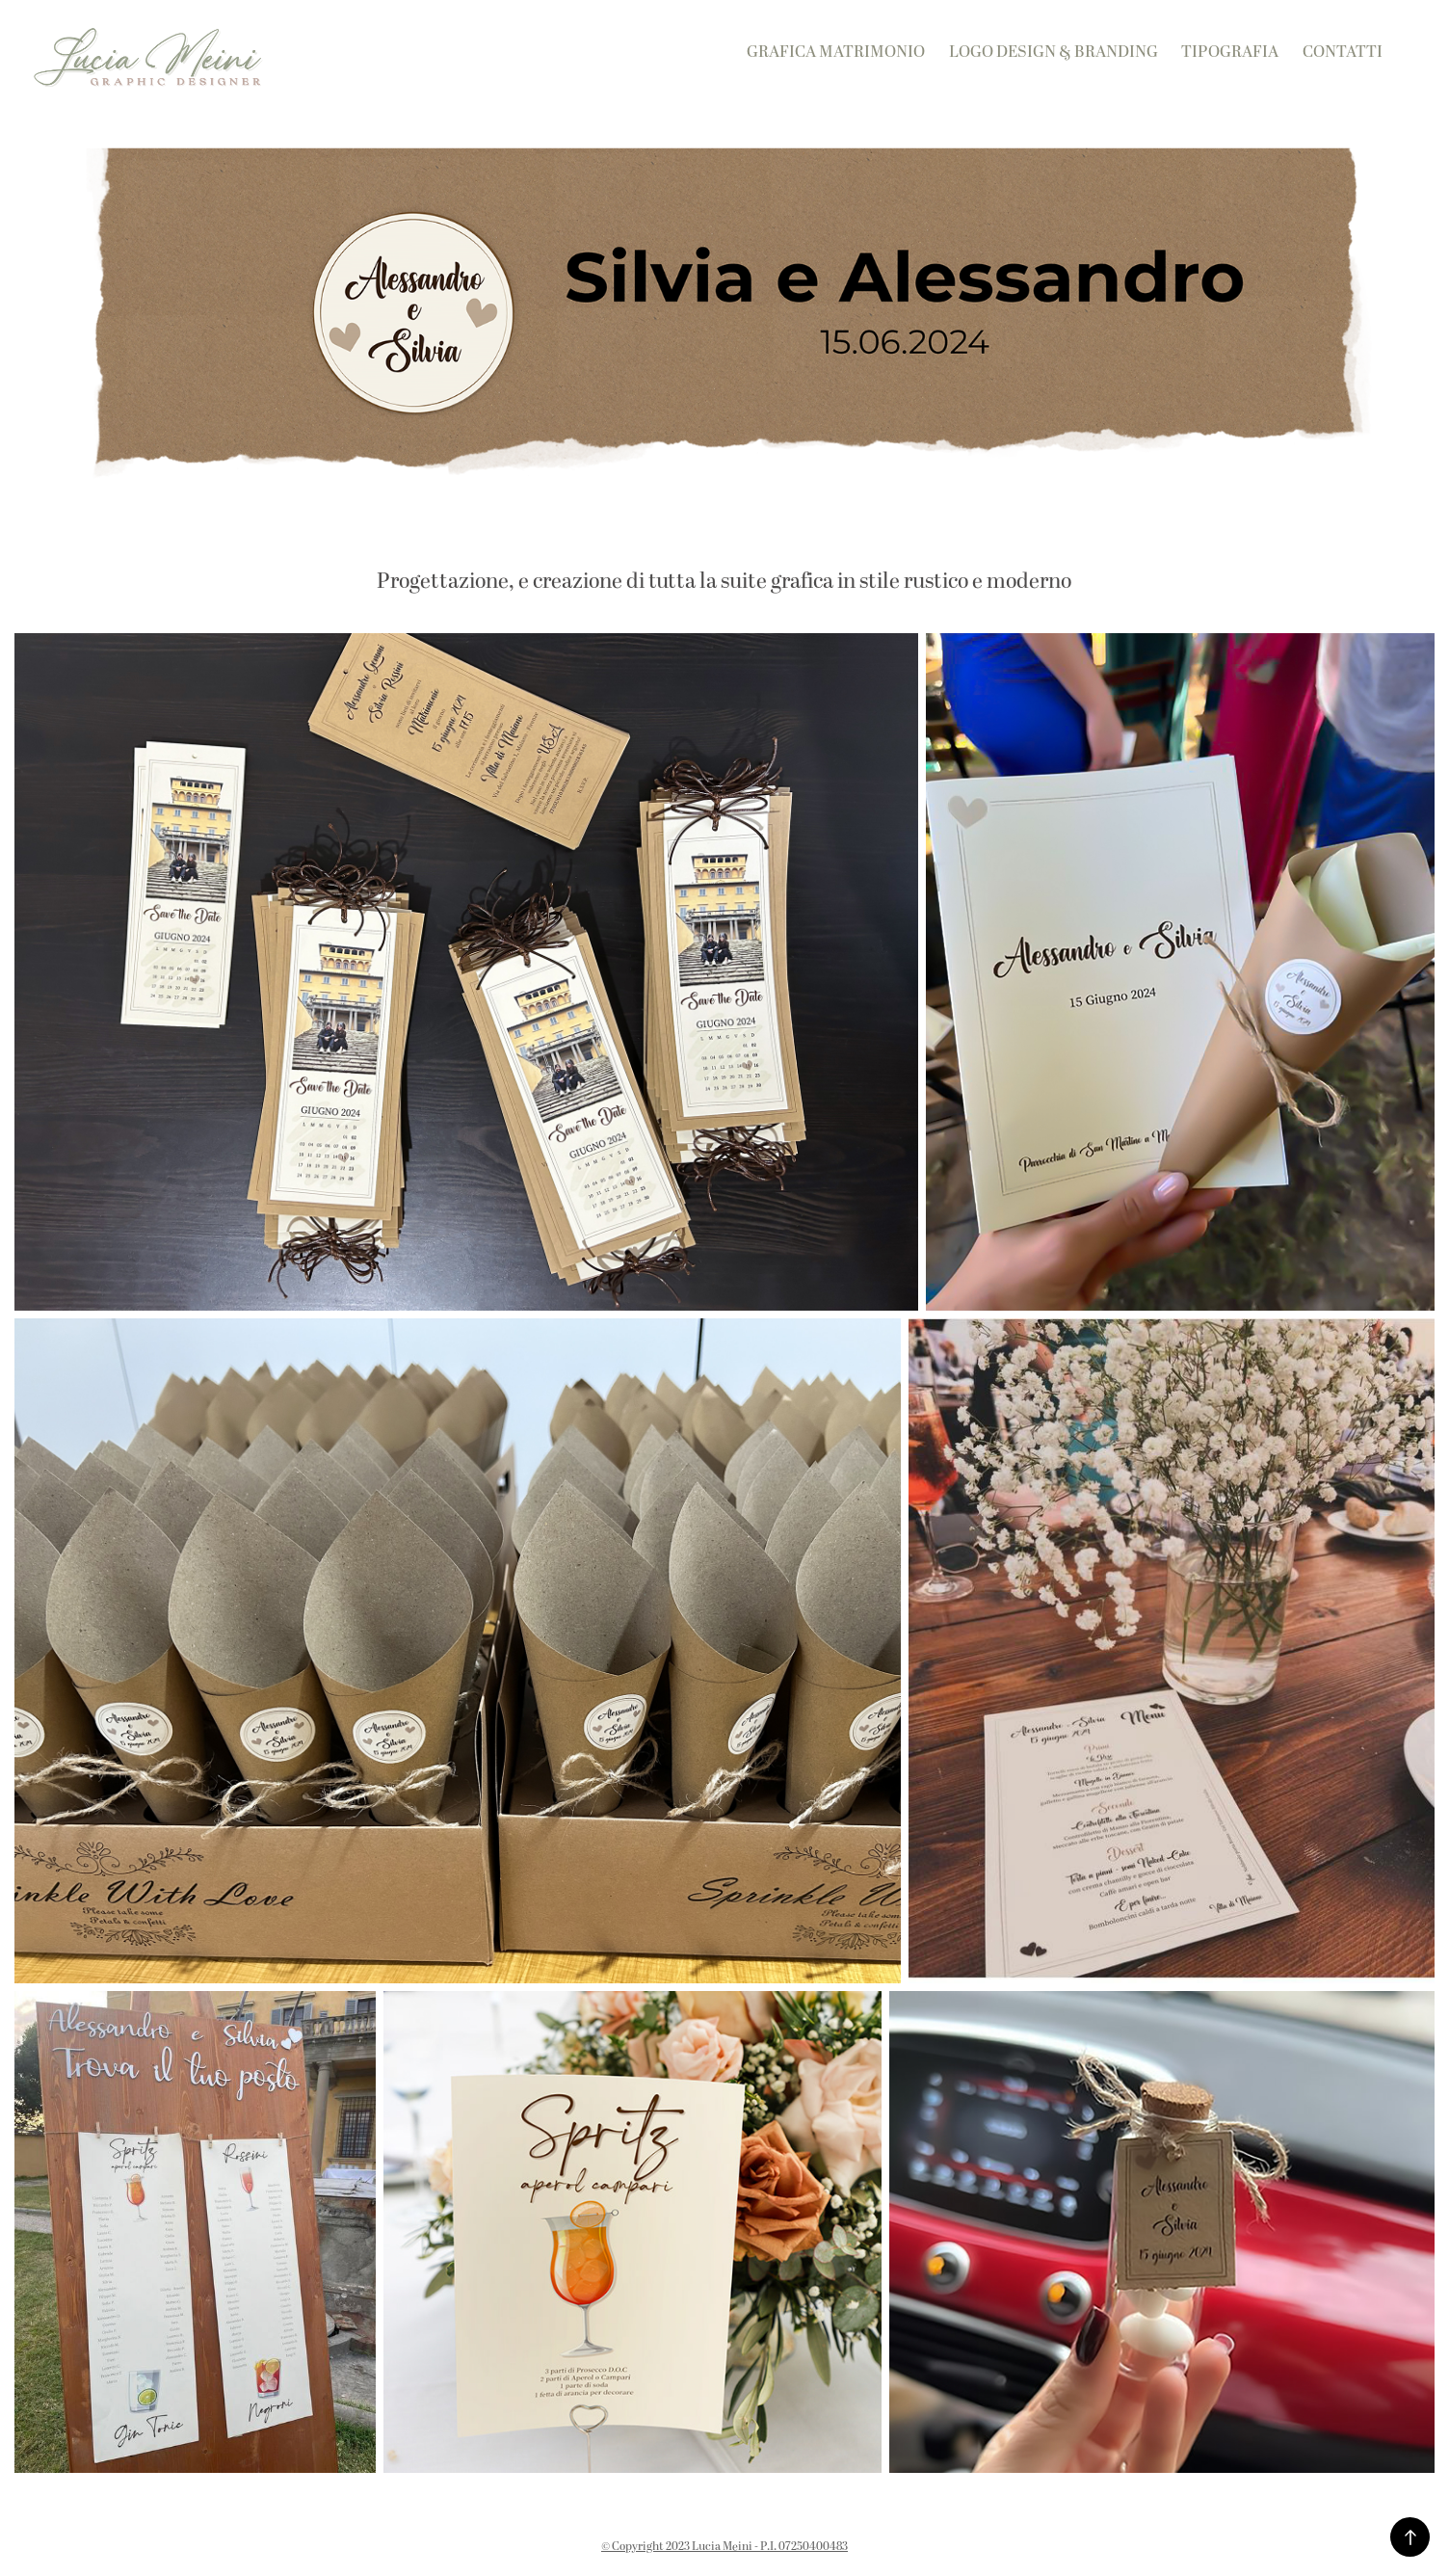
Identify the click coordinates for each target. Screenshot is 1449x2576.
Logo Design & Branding (1053, 52)
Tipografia (1229, 52)
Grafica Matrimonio (836, 52)
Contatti (1343, 52)
